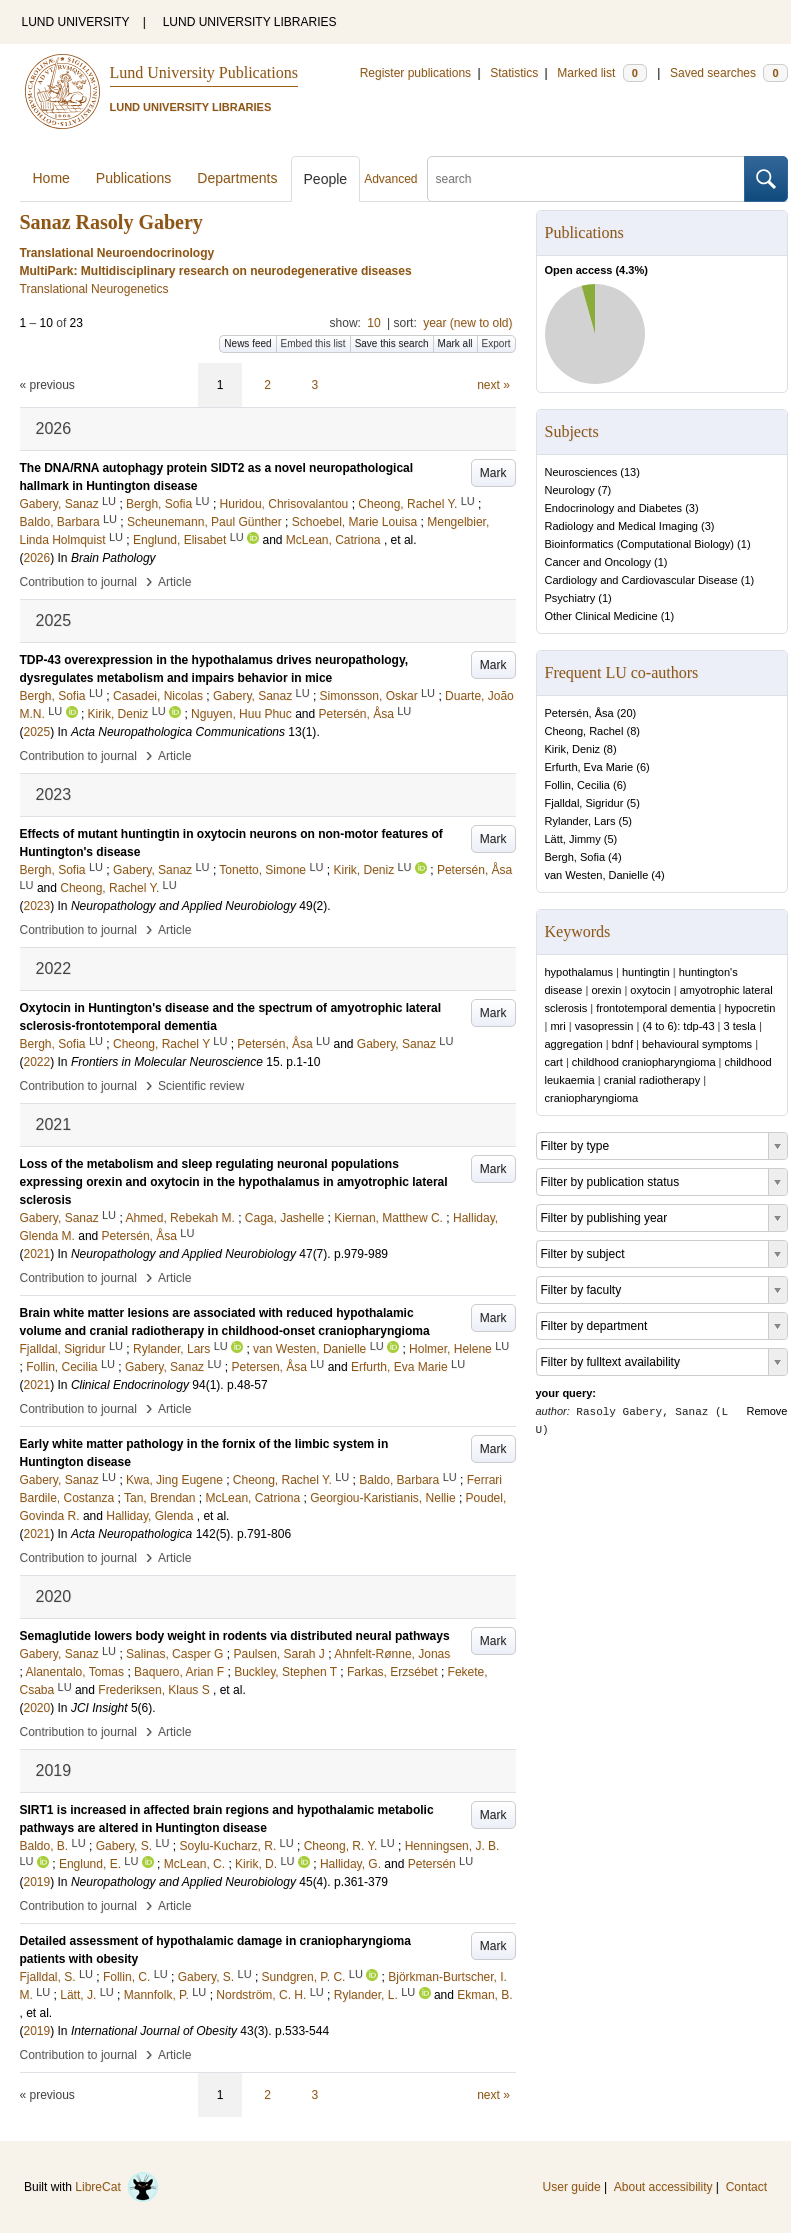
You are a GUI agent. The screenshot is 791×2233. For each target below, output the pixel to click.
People (326, 179)
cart (554, 1062)
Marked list (601, 73)
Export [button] (496, 343)
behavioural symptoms (697, 1044)
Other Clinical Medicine (601, 616)
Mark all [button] (455, 343)
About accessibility (663, 2187)
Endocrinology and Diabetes (614, 508)
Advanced (390, 179)
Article (174, 582)
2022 (37, 1062)
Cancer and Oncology (598, 562)
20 (626, 713)
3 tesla (740, 1026)
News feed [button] (247, 343)
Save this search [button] (392, 343)
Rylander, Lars (580, 821)
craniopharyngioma (592, 1098)
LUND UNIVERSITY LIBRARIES (250, 22)
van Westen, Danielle (597, 875)
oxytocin (650, 990)
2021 (37, 1254)
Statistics (514, 73)
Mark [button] (493, 473)
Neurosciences (581, 472)
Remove (767, 1411)
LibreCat (117, 2187)
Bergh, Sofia (575, 857)
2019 (37, 1882)
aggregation (574, 1044)
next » (493, 385)
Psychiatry (570, 598)
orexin (606, 990)
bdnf (622, 1044)
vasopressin (604, 1026)
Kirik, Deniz (573, 749)
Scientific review (201, 1086)
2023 (37, 906)
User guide (572, 2187)
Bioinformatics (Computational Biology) (640, 544)
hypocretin (750, 1008)
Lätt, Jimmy (573, 839)
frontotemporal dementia (655, 1008)
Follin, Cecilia (577, 785)
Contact (746, 2187)
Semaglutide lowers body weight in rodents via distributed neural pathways (235, 1636)
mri (557, 1026)
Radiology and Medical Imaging (621, 526)
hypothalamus (579, 972)
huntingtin (646, 972)
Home (51, 178)
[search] (586, 179)
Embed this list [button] (313, 343)
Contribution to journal (78, 582)
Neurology (570, 490)
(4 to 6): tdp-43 (678, 1026)
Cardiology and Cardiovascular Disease (641, 580)
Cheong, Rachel (584, 731)
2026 (37, 558)
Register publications (415, 73)
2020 (37, 1708)
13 (630, 472)
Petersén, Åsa (579, 713)
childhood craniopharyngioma (644, 1062)
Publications (134, 178)
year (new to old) (467, 323)
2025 (37, 732)
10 (373, 323)
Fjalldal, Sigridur (584, 803)
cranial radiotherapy (652, 1080)
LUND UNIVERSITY (76, 22)
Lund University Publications (204, 72)
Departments (237, 178)
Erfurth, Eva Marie (589, 767)
